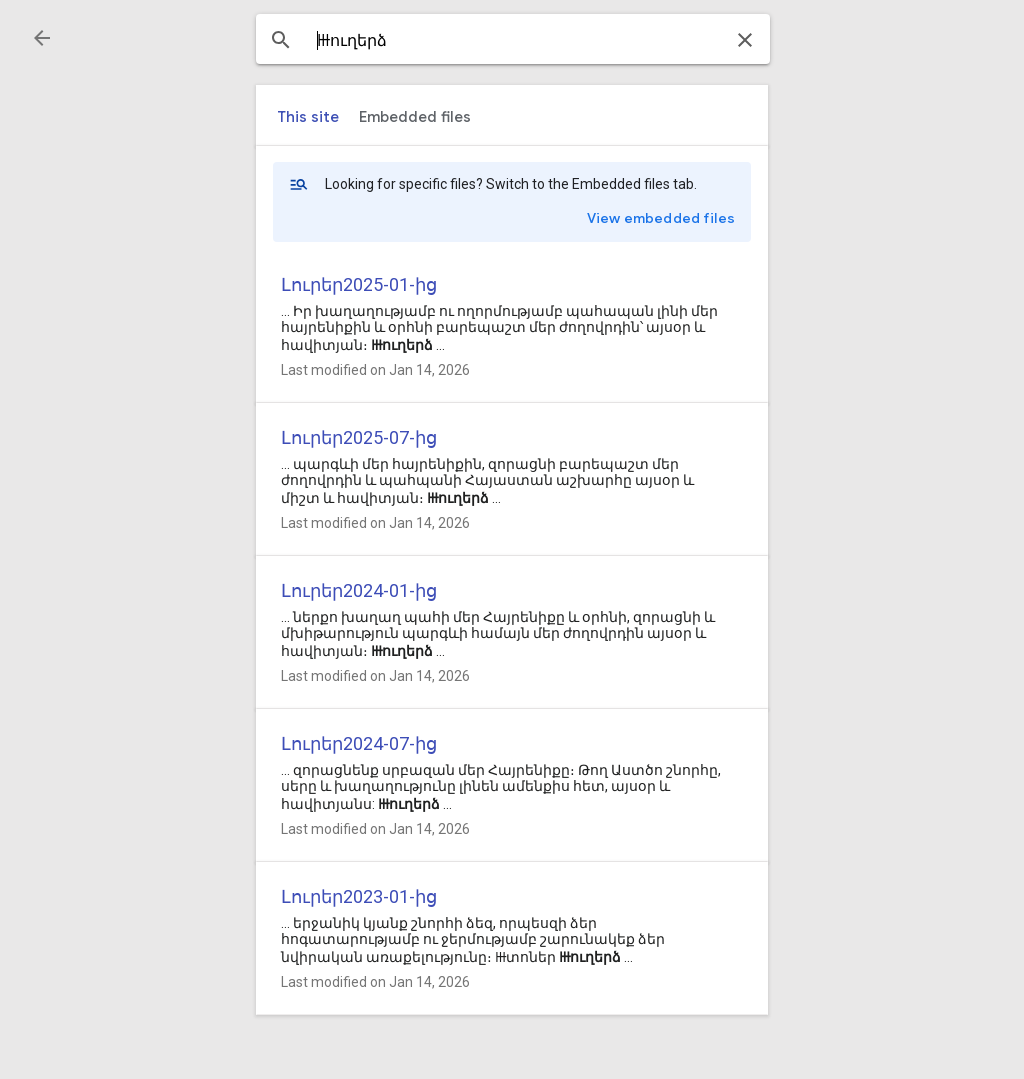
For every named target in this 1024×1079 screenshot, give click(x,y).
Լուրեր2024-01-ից (359, 590)
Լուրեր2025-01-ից (359, 284)
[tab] (308, 117)
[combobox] (513, 41)
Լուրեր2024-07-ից (359, 743)
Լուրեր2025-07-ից (359, 437)
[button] (42, 38)
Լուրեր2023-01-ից (359, 896)
